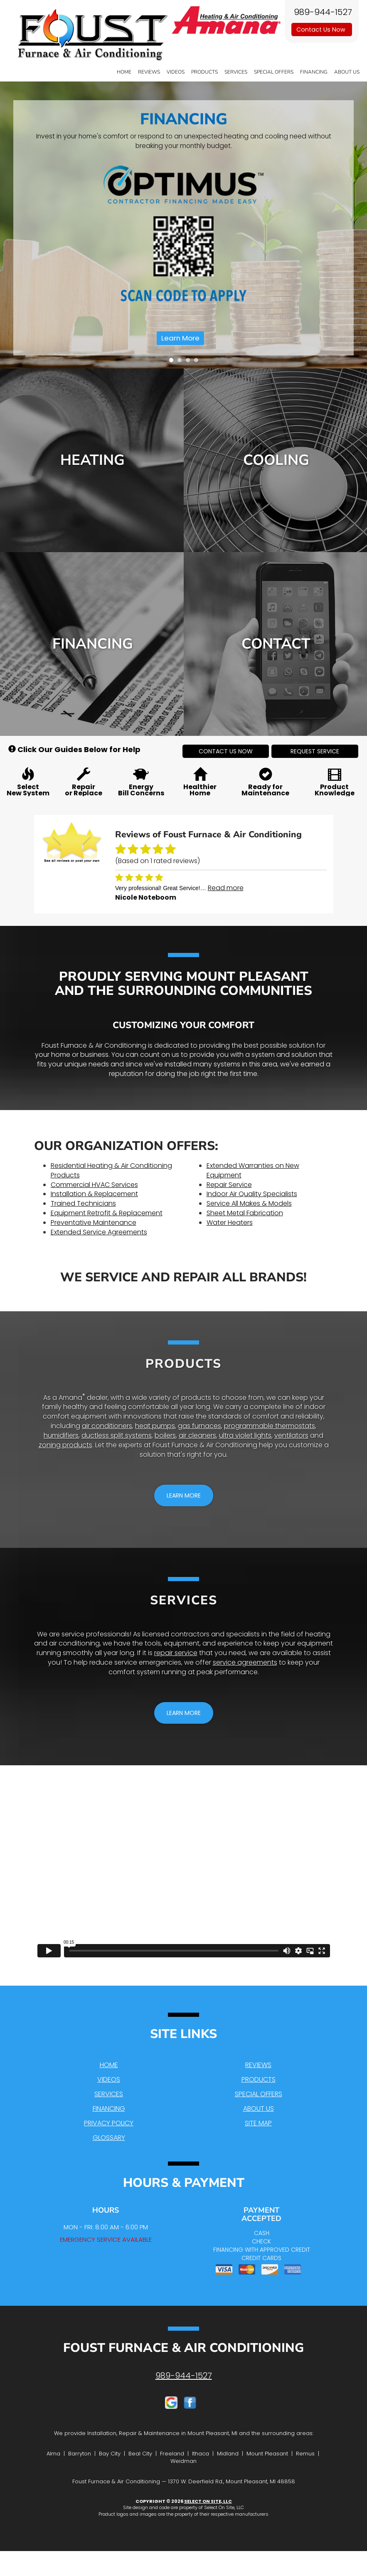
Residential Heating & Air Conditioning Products (111, 1170)
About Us (347, 72)
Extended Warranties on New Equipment (253, 1170)
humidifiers (61, 1435)
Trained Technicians (83, 1203)
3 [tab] (190, 362)
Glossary (109, 2137)
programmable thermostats (269, 1426)
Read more (226, 888)
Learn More (180, 338)
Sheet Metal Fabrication (245, 1213)
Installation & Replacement (94, 1194)
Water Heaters (230, 1222)
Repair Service (229, 1184)
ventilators (291, 1435)
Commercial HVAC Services (94, 1184)
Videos (176, 72)
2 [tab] (181, 362)
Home (124, 72)
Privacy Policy (108, 2123)
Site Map (258, 2123)
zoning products (65, 1445)
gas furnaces (199, 1426)
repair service (175, 1653)
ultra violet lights (245, 1435)
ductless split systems (116, 1435)
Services (235, 72)
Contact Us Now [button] (321, 29)
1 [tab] (173, 362)
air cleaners (197, 1435)
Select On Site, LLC (208, 2501)
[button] (226, 751)
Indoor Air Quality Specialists (252, 1194)
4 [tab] (198, 362)
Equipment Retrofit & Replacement (107, 1213)
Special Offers (273, 72)
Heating (92, 460)
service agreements (245, 1662)
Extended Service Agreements (99, 1232)
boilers (165, 1435)
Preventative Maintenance (93, 1222)
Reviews (149, 72)
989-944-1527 (183, 2375)
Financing (314, 72)
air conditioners (107, 1426)
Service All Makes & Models (249, 1203)
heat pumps (155, 1426)
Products (204, 72)
